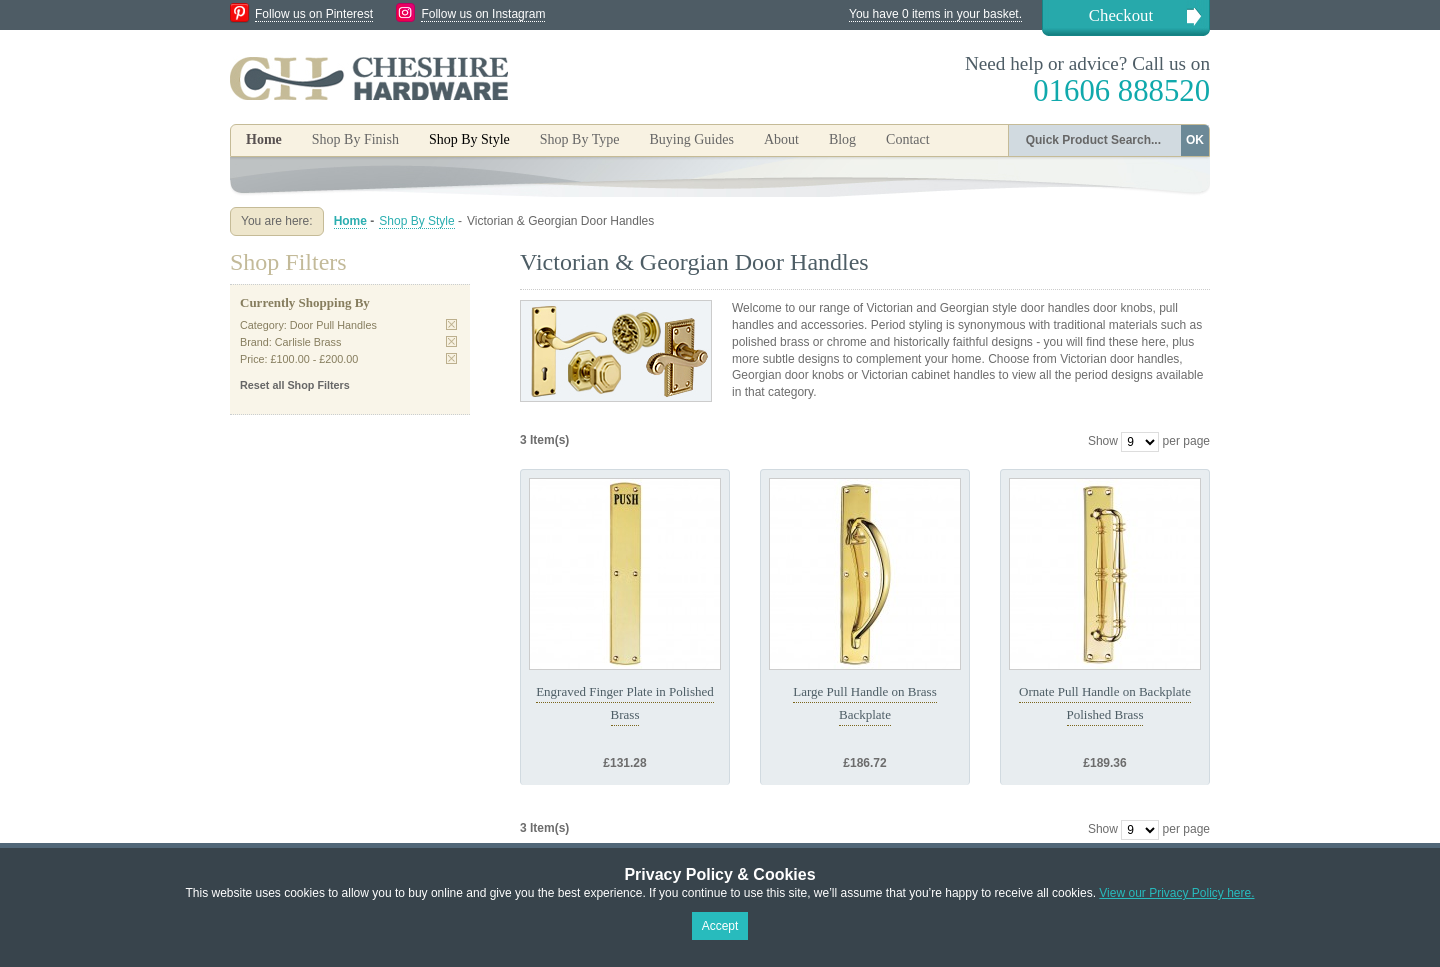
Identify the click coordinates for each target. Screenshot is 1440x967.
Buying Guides (691, 139)
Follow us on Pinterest (314, 14)
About (781, 139)
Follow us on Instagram (483, 14)
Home (264, 139)
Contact (908, 139)
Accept (720, 926)
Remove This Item (451, 324)
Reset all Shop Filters (295, 385)
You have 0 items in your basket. (935, 14)
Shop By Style (416, 221)
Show (1103, 441)
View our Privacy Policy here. (1176, 893)
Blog (842, 139)
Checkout (1121, 15)
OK (1195, 140)
